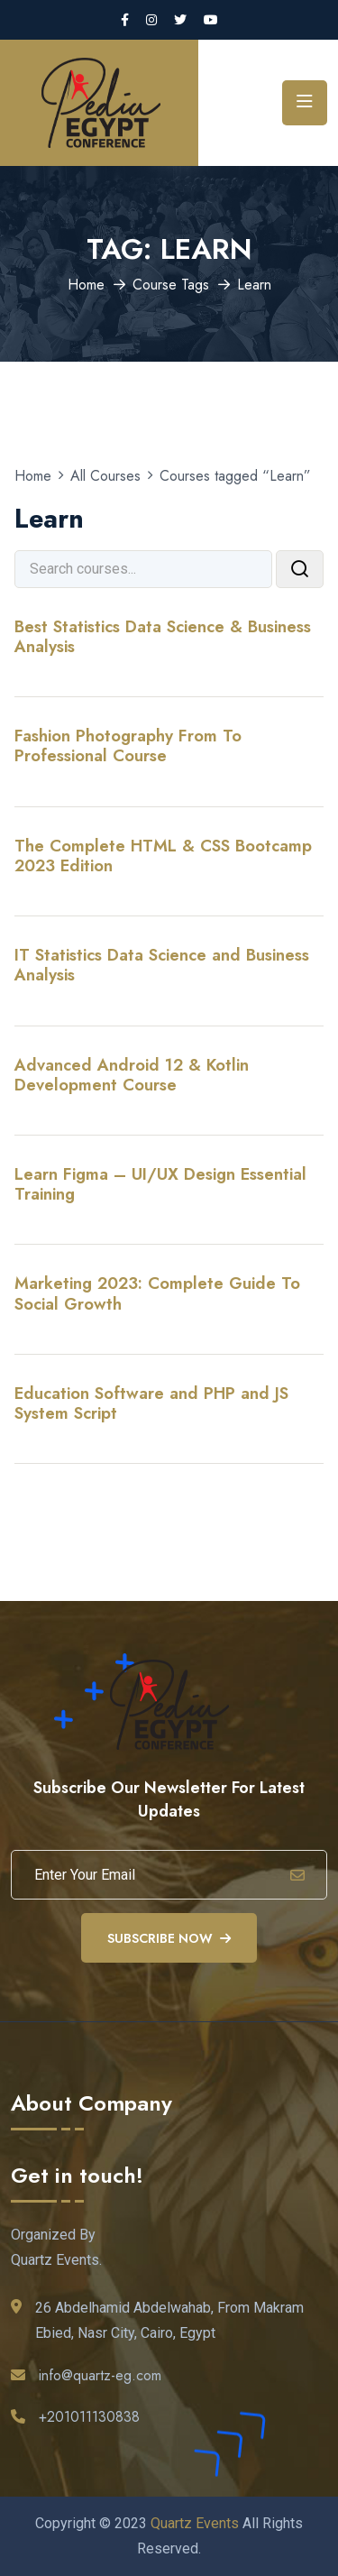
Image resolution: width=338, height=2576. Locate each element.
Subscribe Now (169, 1938)
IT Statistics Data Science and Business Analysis (161, 965)
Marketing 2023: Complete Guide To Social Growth (157, 1293)
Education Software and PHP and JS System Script (151, 1403)
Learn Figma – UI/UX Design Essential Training (160, 1184)
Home (86, 284)
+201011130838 (89, 2416)
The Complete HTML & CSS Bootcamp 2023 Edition (163, 855)
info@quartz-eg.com (100, 2375)
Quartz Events (195, 2523)
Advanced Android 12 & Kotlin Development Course (131, 1075)
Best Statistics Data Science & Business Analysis (162, 636)
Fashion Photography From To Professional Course (128, 745)
